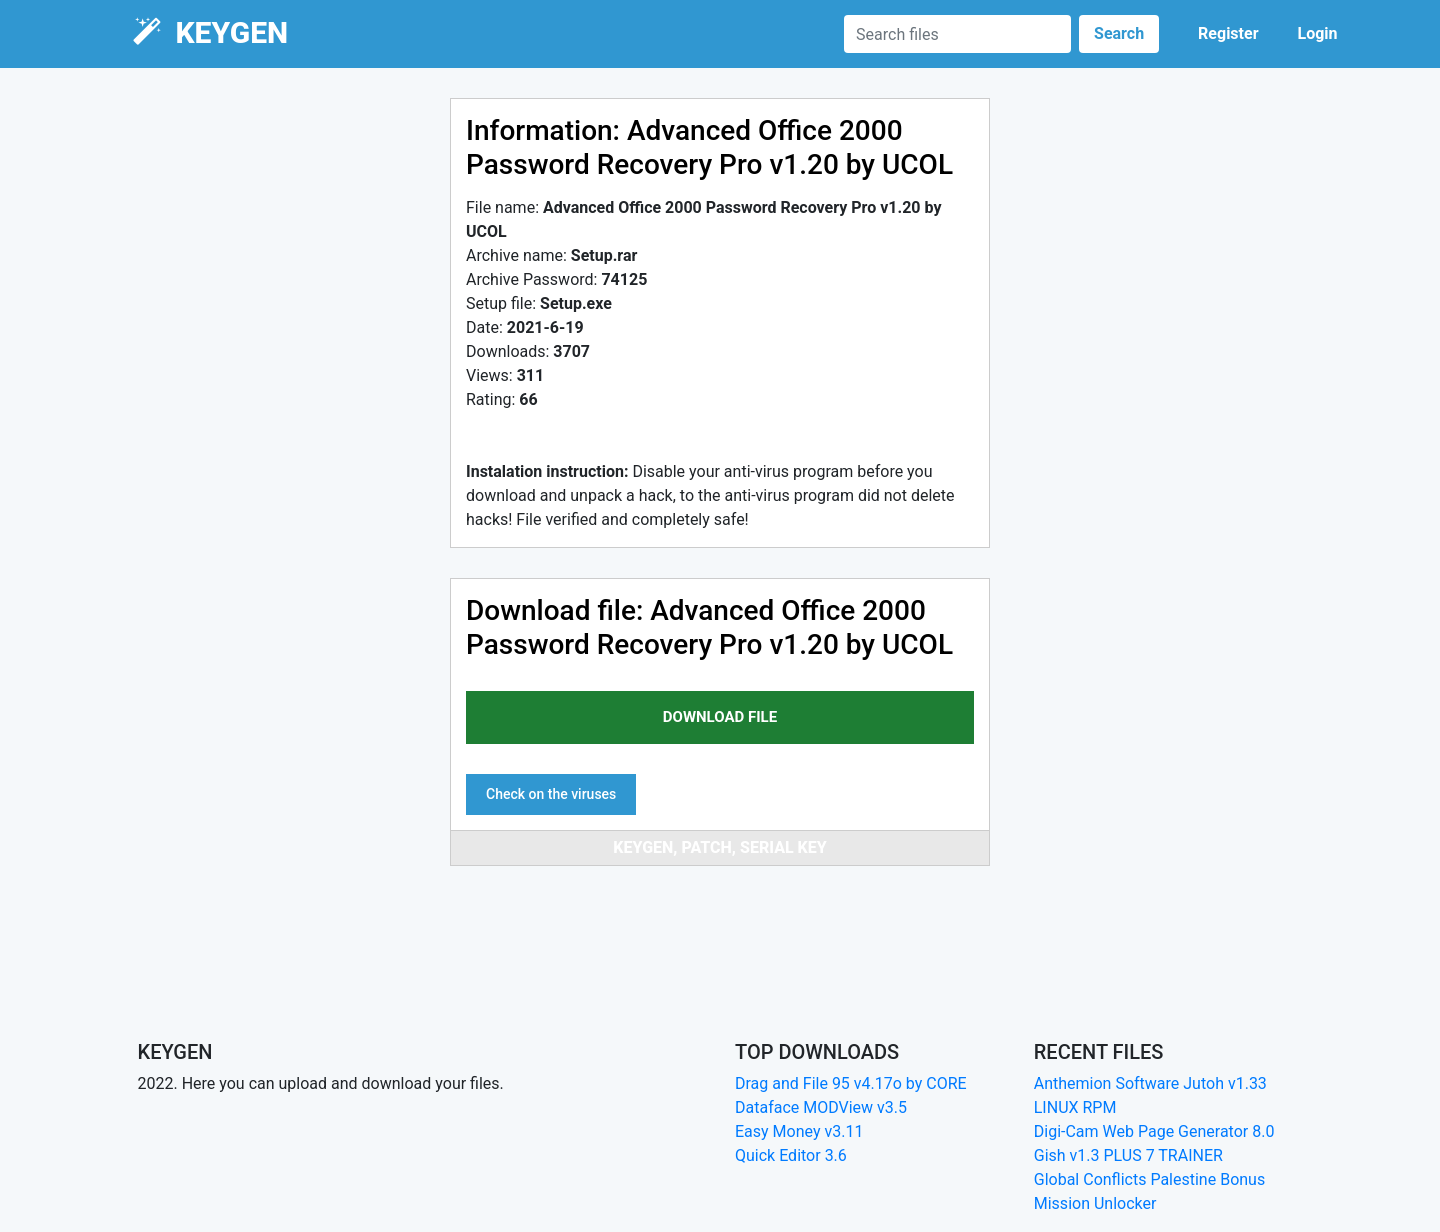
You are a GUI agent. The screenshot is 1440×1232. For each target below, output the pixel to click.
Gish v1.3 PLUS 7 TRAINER (1128, 1155)
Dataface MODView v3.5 (821, 1107)
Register (1228, 33)
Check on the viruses (551, 794)
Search (1119, 33)
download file (720, 717)
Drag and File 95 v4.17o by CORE (851, 1083)
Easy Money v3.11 (799, 1131)
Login (1317, 33)
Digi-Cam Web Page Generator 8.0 (1154, 1131)
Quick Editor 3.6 (791, 1155)
